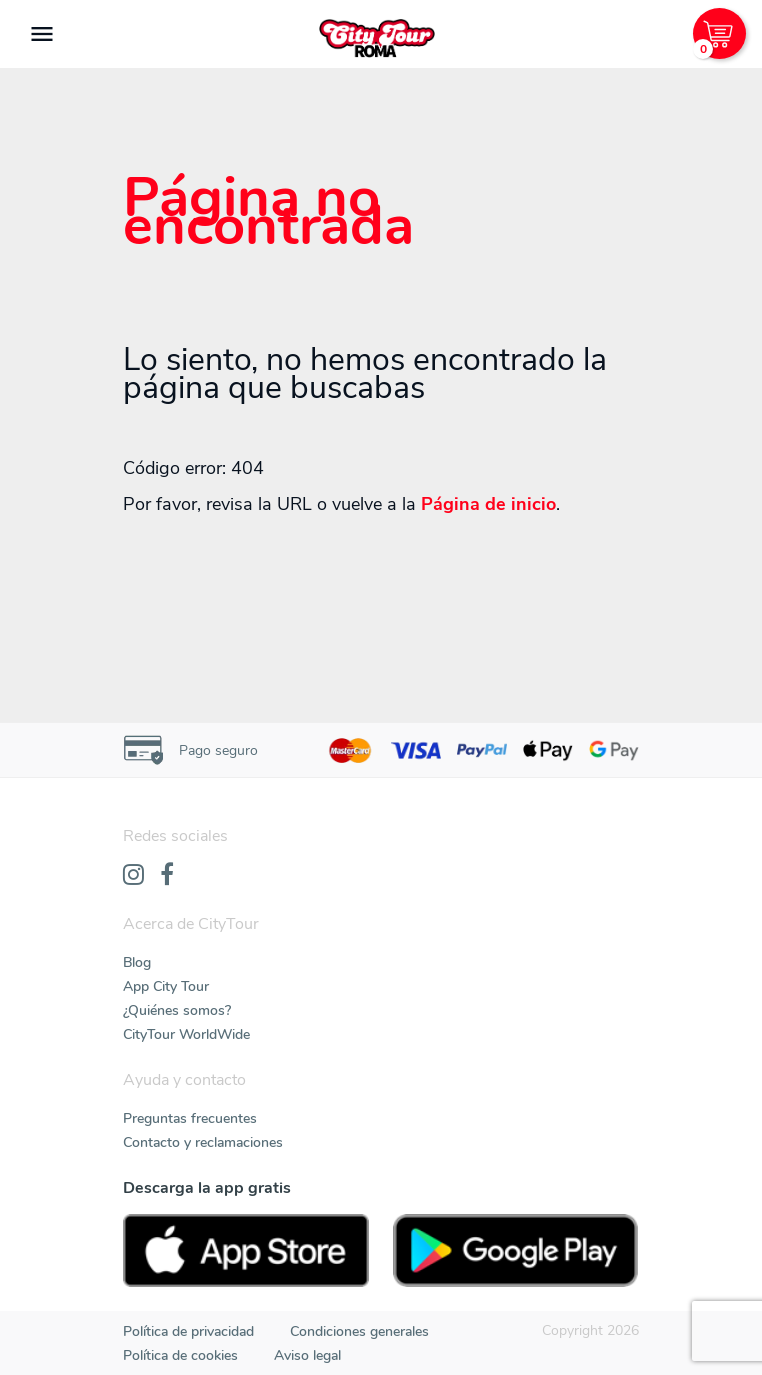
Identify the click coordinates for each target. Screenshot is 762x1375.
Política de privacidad (188, 1331)
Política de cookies (180, 1355)
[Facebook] (167, 876)
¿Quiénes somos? (177, 1010)
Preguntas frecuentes (190, 1118)
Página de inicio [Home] (488, 504)
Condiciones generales (359, 1331)
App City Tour (166, 986)
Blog (137, 962)
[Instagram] (133, 876)
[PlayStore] (516, 1250)
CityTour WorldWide (186, 1034)
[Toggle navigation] (42, 34)
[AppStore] (246, 1250)
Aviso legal (307, 1355)
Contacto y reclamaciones (203, 1142)
